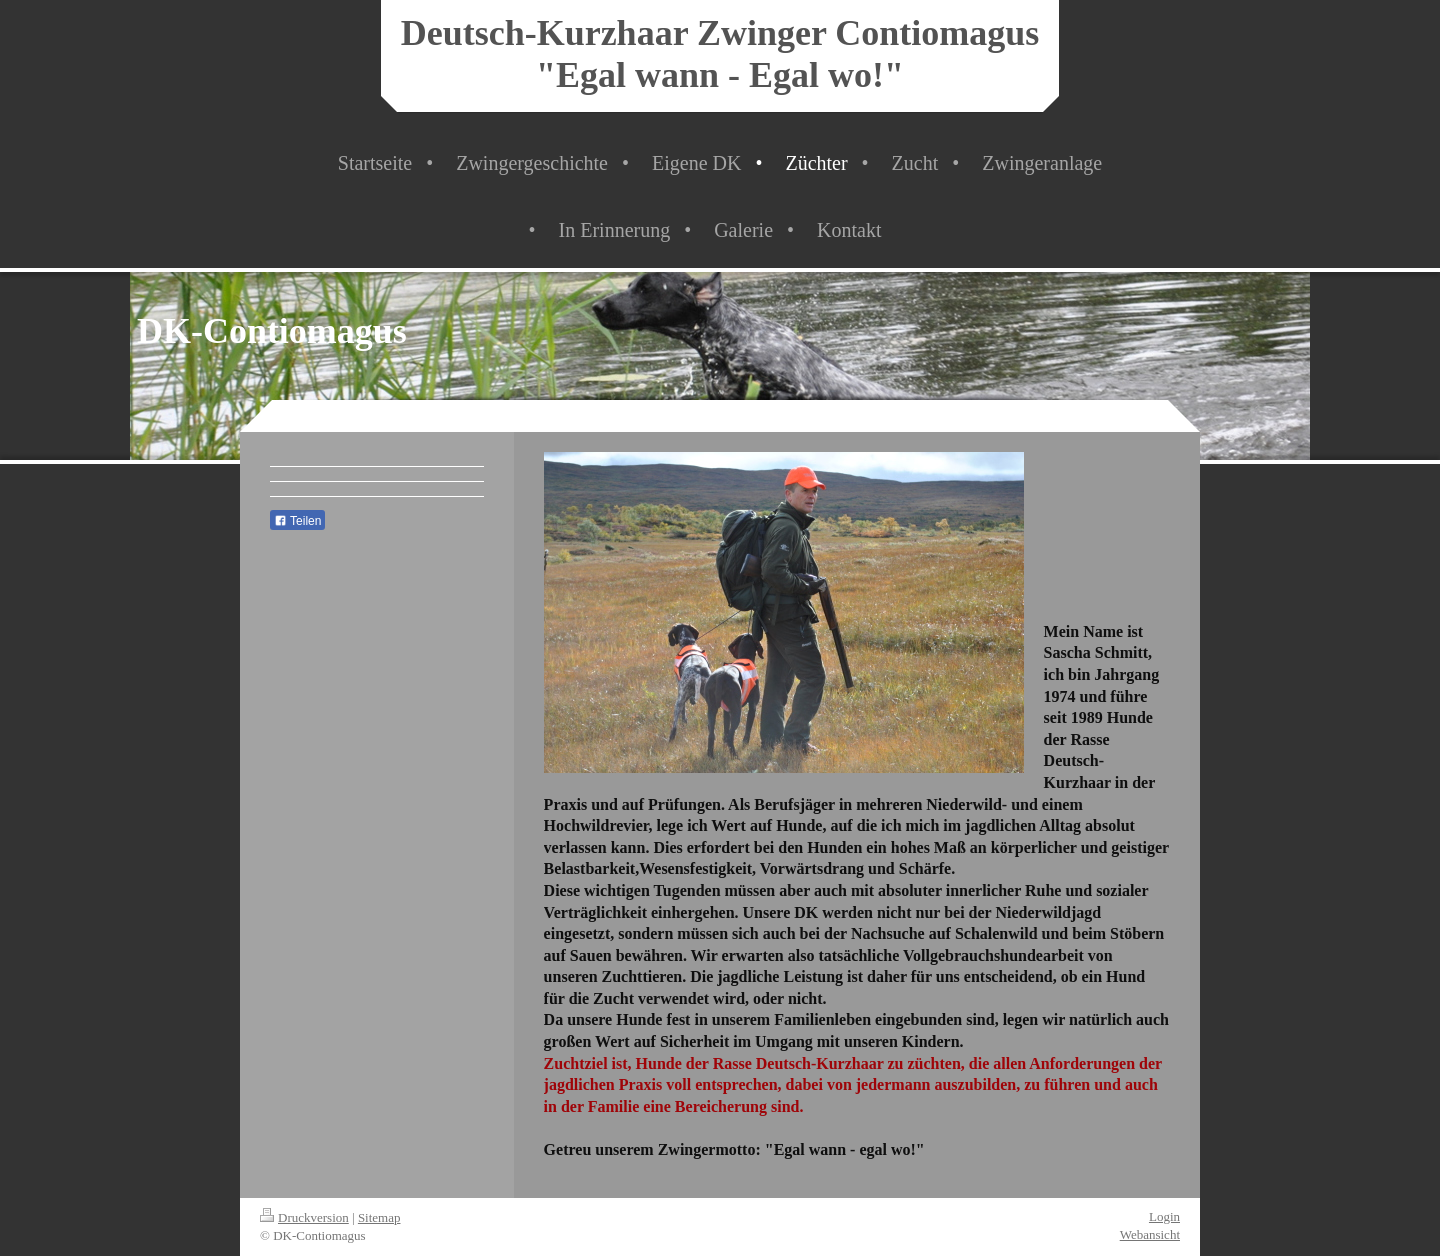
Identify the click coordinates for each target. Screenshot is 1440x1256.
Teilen (297, 521)
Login (1164, 1216)
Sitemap (379, 1217)
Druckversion (304, 1217)
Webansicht (1150, 1234)
